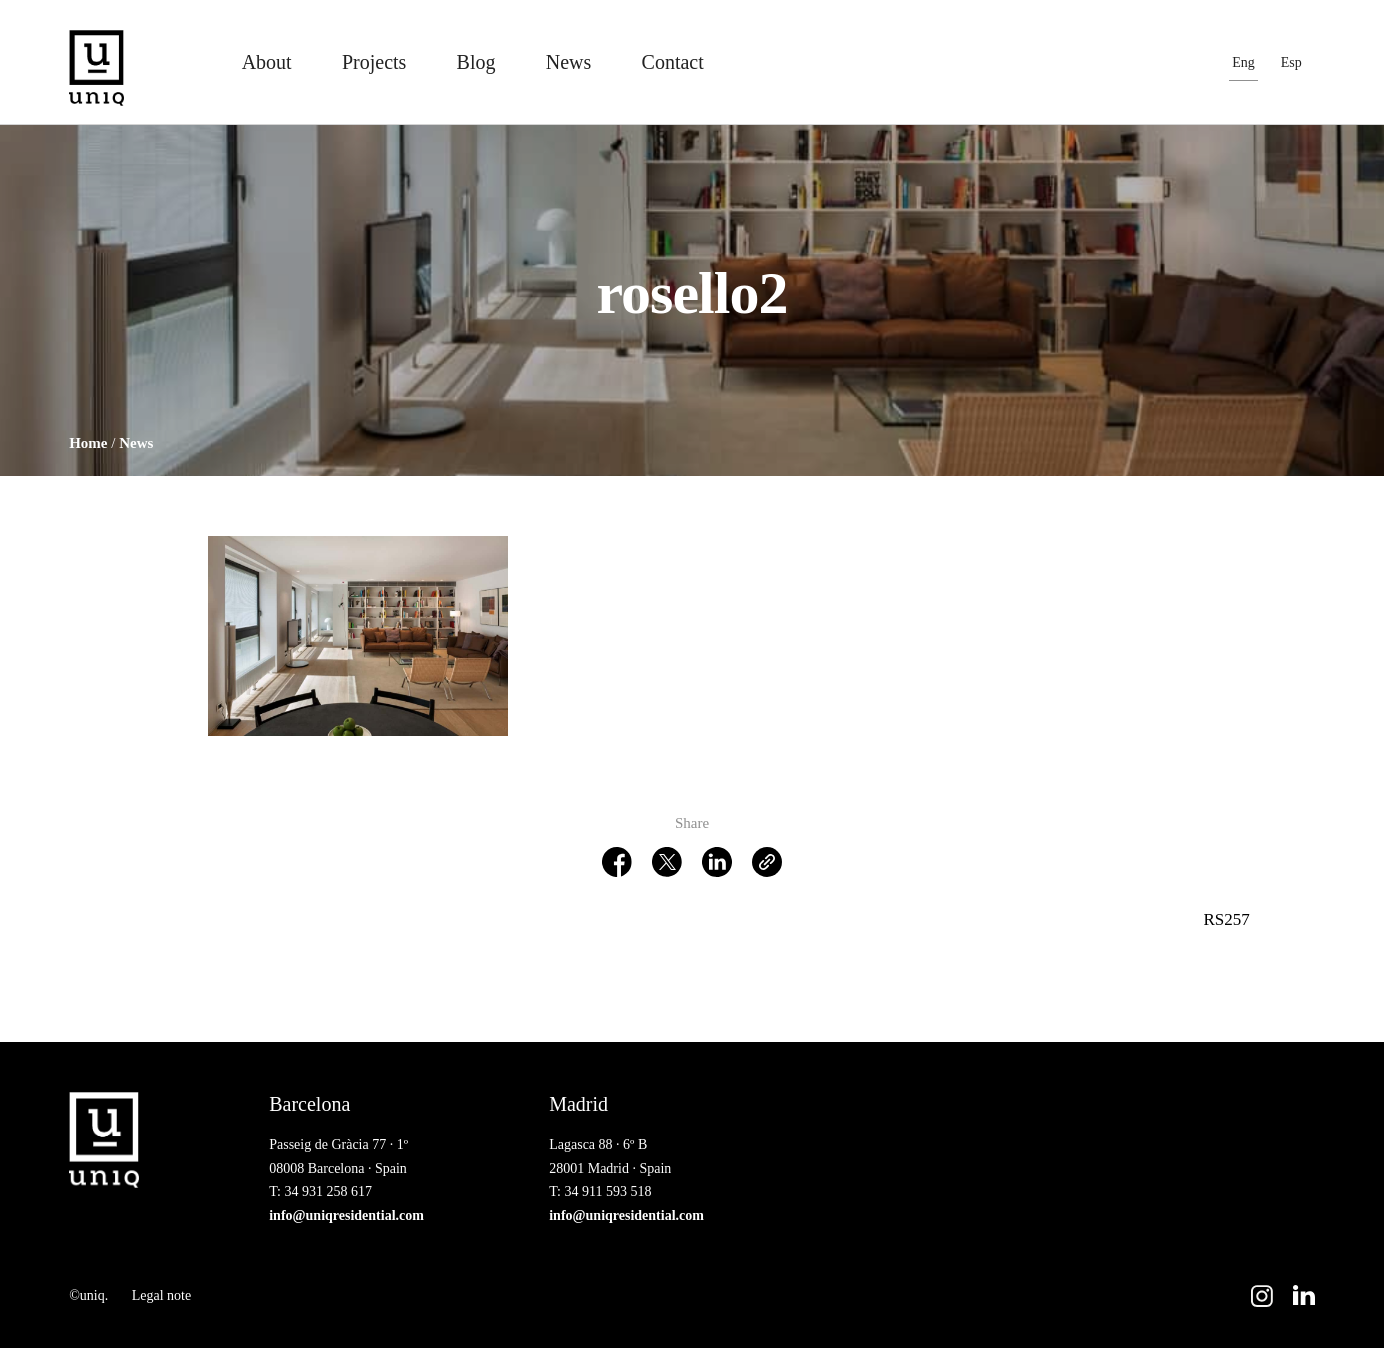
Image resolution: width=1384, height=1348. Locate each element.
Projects (374, 62)
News (569, 62)
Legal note (161, 1295)
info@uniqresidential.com (346, 1215)
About (267, 62)
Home (88, 443)
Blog (476, 62)
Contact (673, 62)
